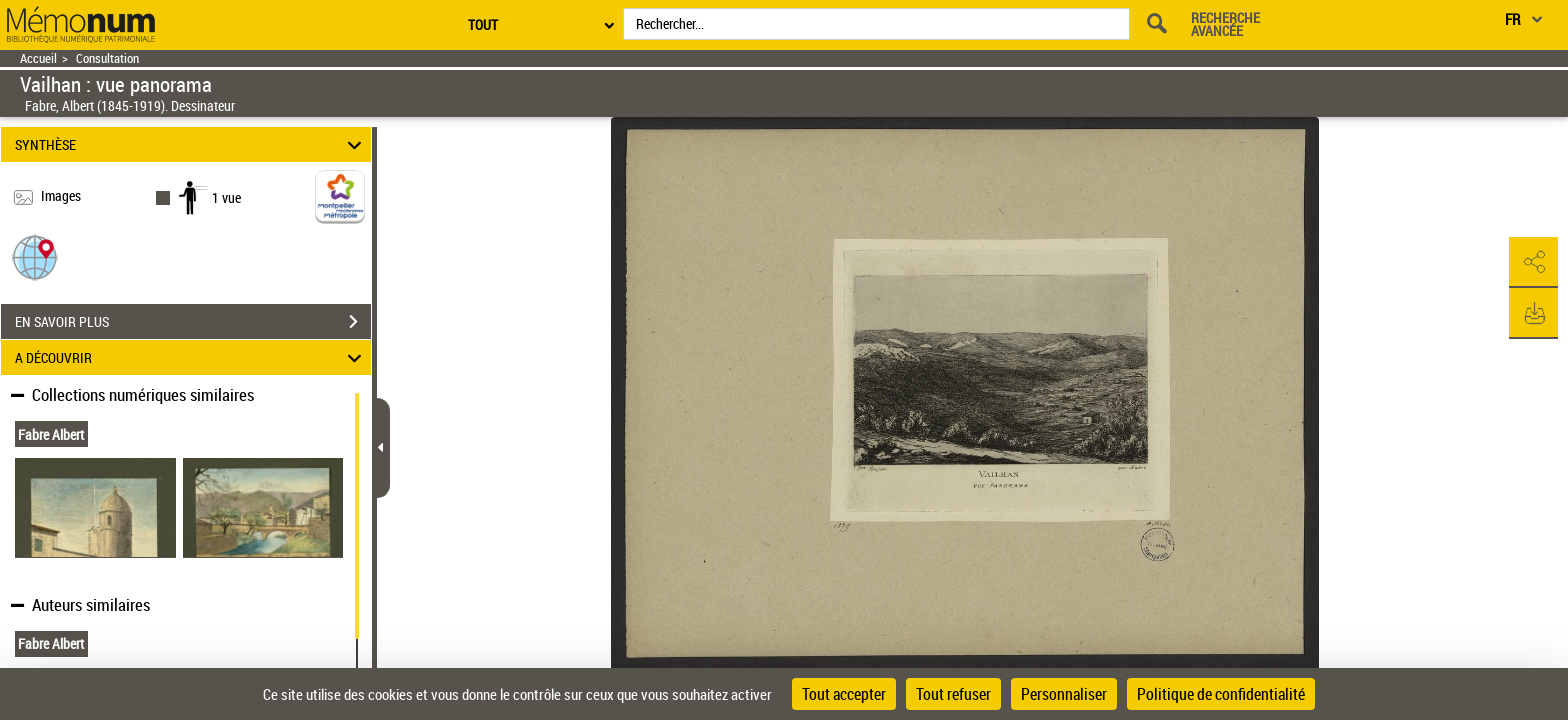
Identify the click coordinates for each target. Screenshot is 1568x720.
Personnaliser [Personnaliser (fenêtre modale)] (1064, 694)
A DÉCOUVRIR (191, 357)
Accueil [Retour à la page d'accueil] (38, 58)
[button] (35, 256)
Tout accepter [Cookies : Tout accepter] (844, 694)
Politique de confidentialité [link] (1221, 694)
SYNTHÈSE (191, 144)
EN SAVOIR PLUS (193, 322)
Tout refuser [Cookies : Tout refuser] (953, 694)
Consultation (107, 58)
